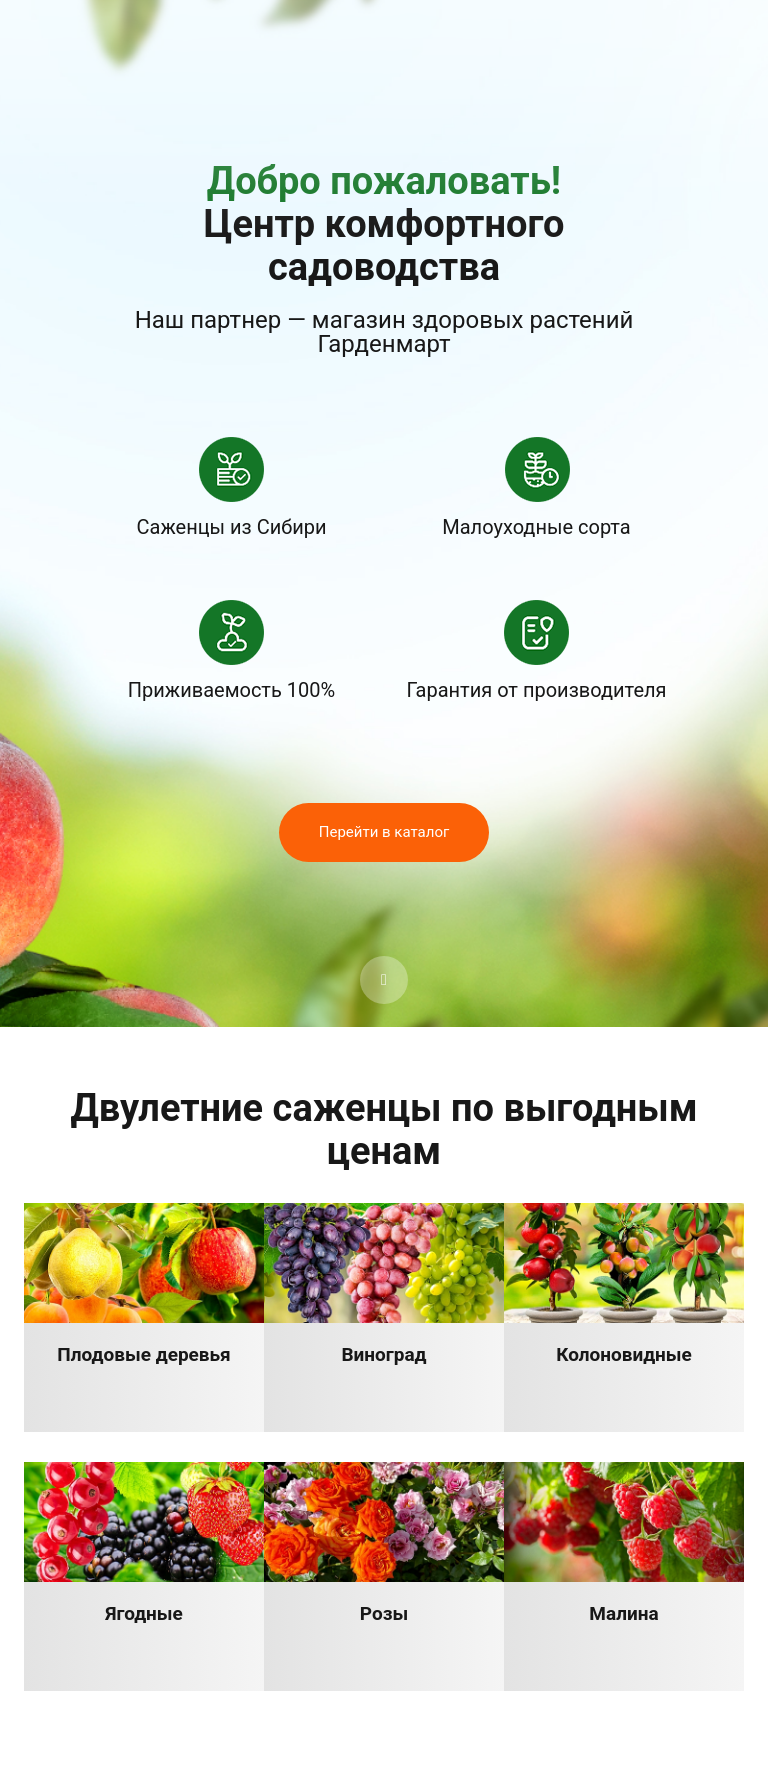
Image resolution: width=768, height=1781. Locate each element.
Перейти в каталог (384, 832)
